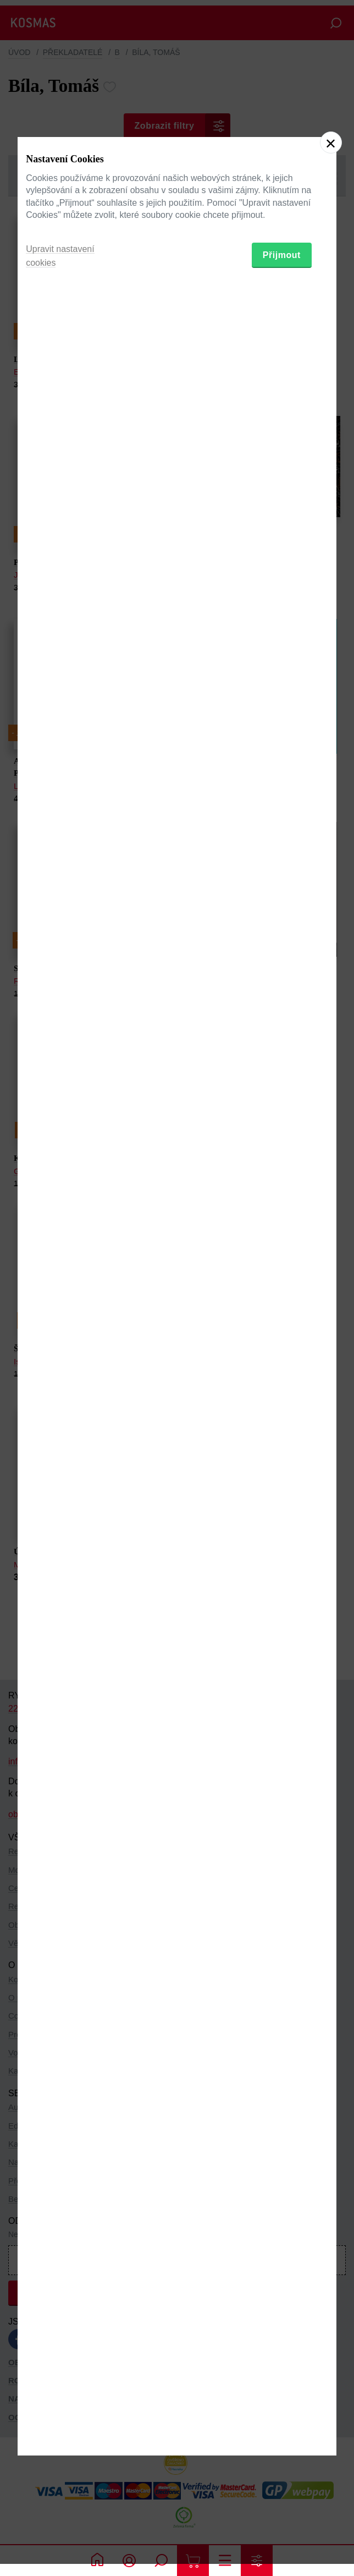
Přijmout (282, 1344)
